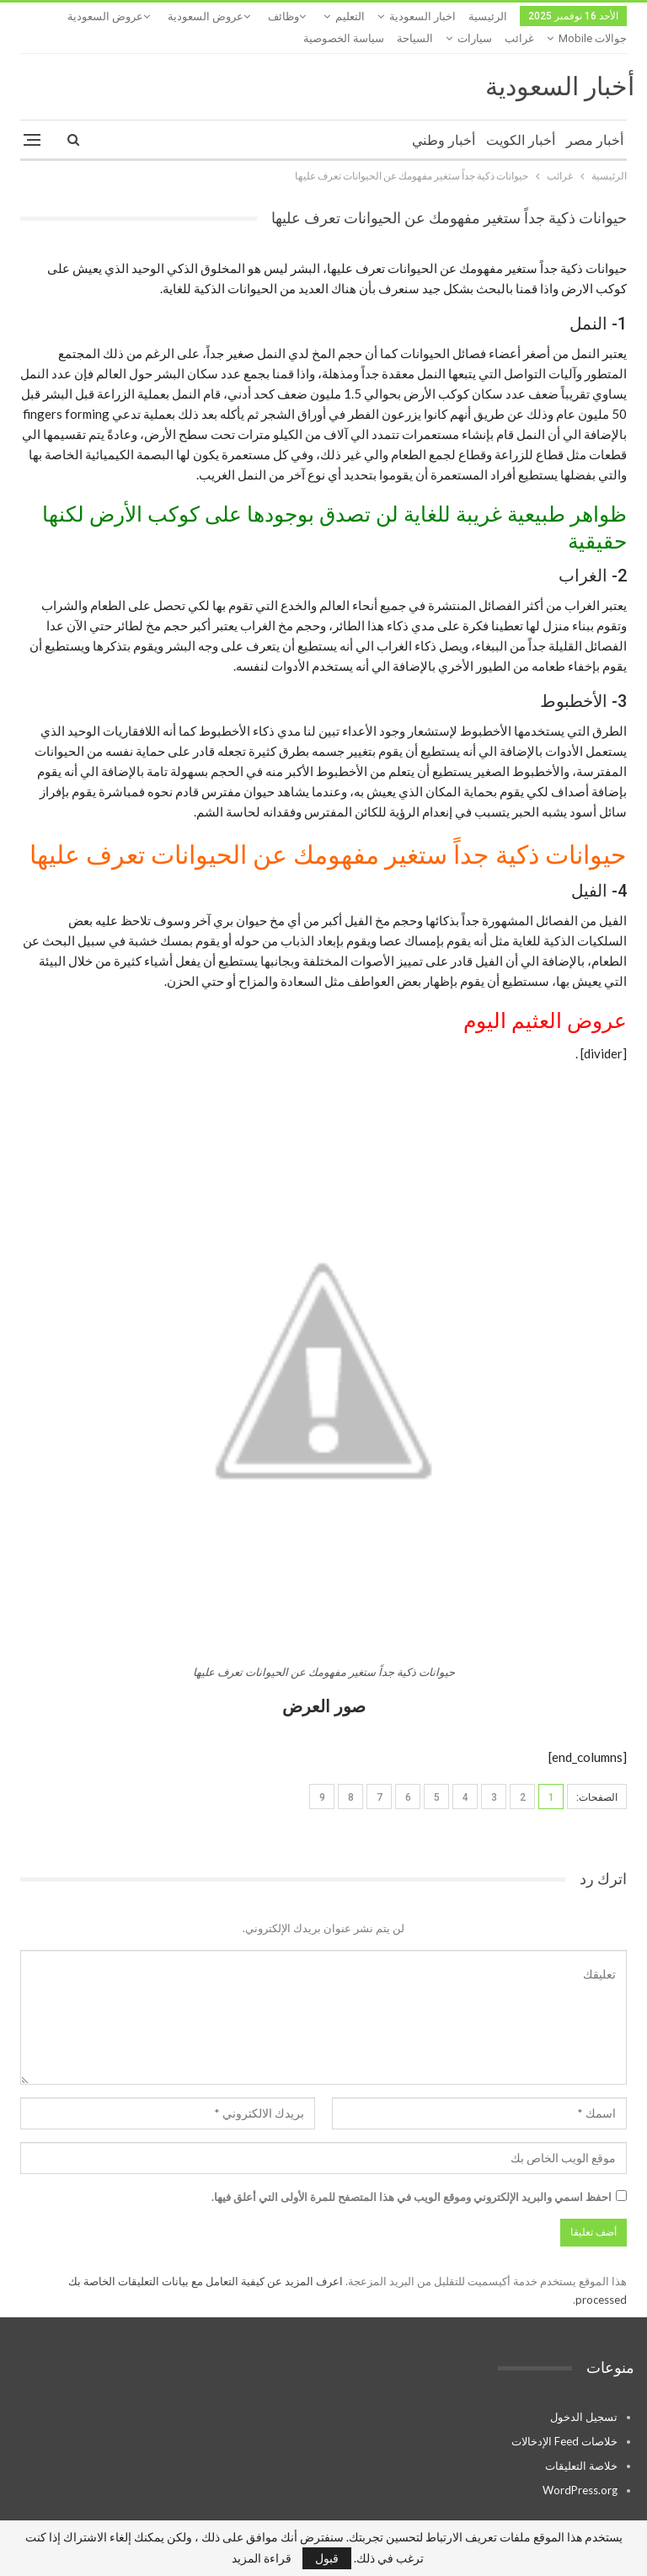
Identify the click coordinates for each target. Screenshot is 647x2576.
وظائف (283, 16)
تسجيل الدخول (584, 2395)
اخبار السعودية (422, 16)
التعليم (350, 16)
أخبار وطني (443, 118)
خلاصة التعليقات (581, 2443)
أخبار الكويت (520, 118)
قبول (327, 2558)
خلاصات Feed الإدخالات (564, 2419)
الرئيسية (487, 16)
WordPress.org (580, 2468)
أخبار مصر (594, 118)
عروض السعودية (205, 16)
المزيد (136, 16)
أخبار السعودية (559, 64)
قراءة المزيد (261, 2558)
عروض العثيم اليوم (545, 999)
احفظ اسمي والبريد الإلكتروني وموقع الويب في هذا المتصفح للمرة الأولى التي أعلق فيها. (411, 2175)
